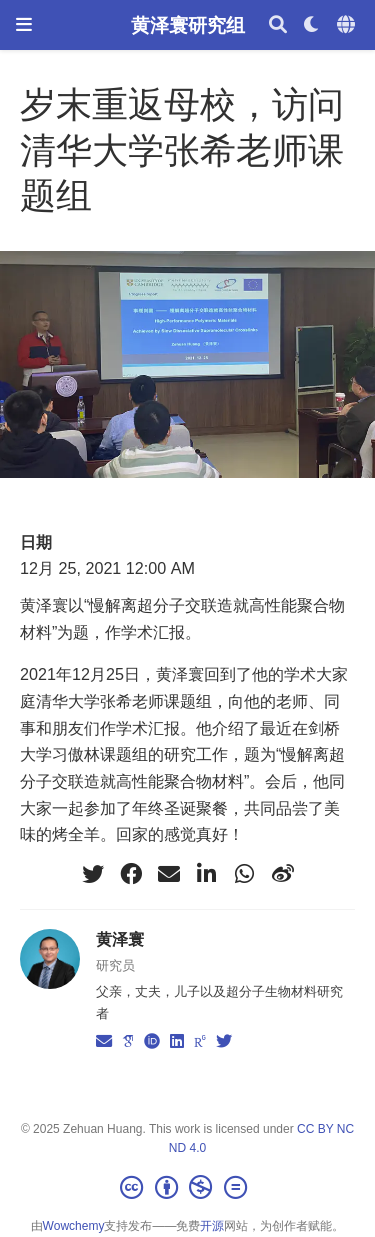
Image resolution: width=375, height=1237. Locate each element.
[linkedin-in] (207, 874)
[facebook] (131, 874)
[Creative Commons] (187, 1188)
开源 (212, 1226)
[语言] (348, 25)
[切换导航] (24, 24)
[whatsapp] (245, 874)
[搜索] (278, 25)
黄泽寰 (120, 939)
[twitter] (93, 874)
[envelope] (169, 874)
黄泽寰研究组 (188, 25)
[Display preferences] (312, 25)
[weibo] (283, 874)
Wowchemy (74, 1226)
